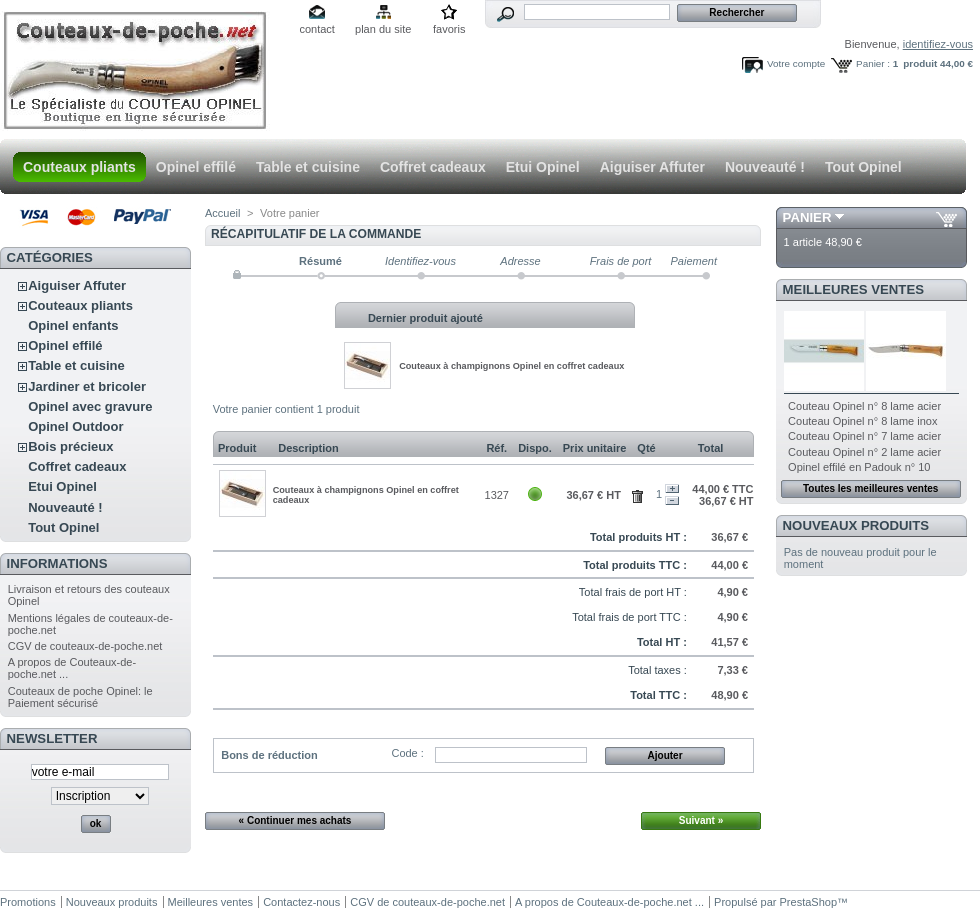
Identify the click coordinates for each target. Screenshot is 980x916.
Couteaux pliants (79, 167)
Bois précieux (70, 446)
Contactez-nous (301, 902)
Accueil (222, 213)
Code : (407, 753)
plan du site (383, 29)
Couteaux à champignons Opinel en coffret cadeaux (511, 366)
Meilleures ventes (853, 289)
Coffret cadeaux (433, 167)
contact (316, 29)
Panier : (873, 63)
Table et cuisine (308, 167)
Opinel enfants (73, 325)
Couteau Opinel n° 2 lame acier (864, 452)
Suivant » (701, 820)
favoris (449, 29)
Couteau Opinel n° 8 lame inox (862, 421)
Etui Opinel (543, 167)
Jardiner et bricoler (87, 386)
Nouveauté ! (765, 167)
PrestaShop (808, 902)
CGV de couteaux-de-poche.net (85, 646)
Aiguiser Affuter (652, 167)
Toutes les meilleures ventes (870, 488)
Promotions (28, 902)
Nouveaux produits (856, 525)
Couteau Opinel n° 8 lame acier (864, 406)
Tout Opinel (863, 167)
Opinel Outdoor (75, 426)
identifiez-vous (938, 44)
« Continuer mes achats (295, 820)
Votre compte (796, 63)
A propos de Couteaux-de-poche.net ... (609, 902)
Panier (807, 217)
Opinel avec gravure (90, 406)
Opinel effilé (196, 167)
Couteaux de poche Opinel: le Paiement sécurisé (80, 697)
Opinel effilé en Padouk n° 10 (859, 467)
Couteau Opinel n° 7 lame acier (864, 436)
